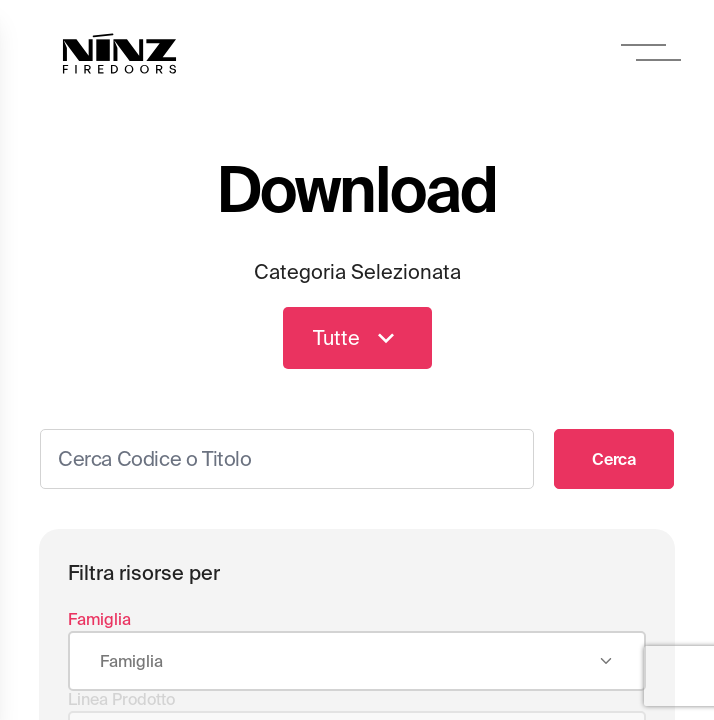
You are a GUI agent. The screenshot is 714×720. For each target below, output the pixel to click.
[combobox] (357, 661)
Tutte (357, 338)
